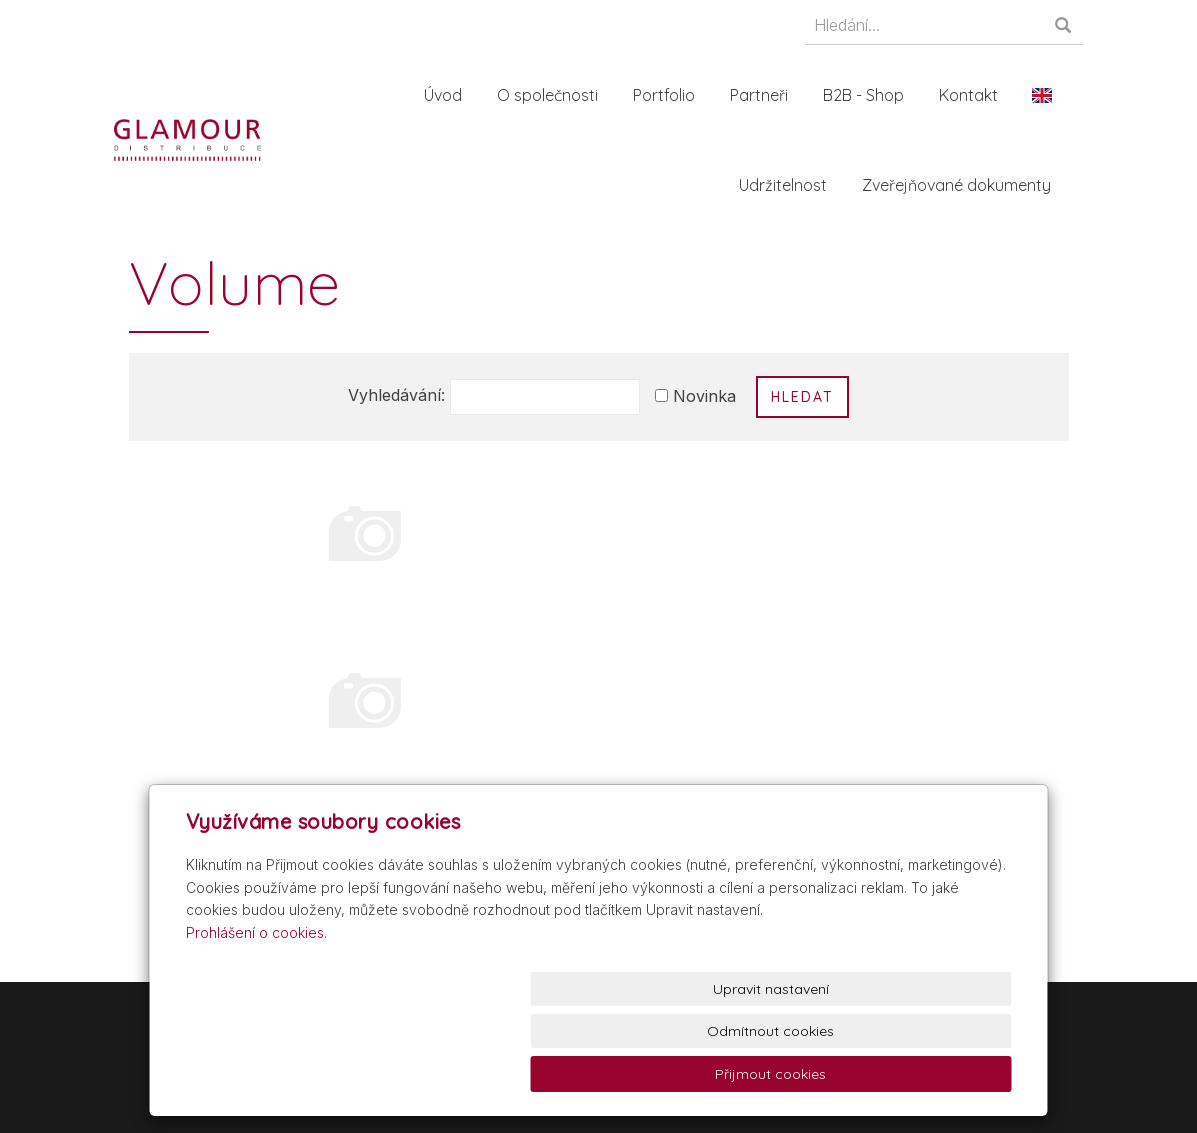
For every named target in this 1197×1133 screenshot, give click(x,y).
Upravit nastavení (603, 1074)
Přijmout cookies (935, 1074)
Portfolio (671, 95)
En (1049, 95)
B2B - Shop (870, 95)
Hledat (802, 397)
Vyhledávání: (396, 395)
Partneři (766, 95)
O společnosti (554, 95)
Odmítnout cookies (769, 1074)
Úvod (450, 95)
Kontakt (975, 95)
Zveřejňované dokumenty (963, 185)
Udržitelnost (790, 185)
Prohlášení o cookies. (256, 1016)
